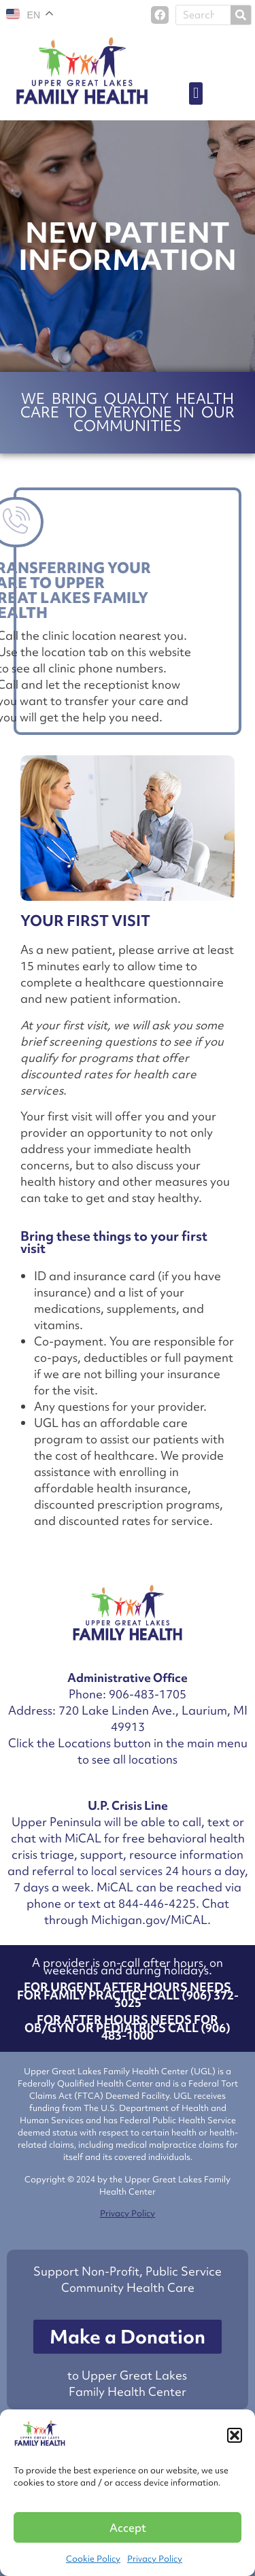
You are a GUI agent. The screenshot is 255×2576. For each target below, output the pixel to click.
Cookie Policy (93, 2558)
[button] (234, 2435)
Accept (127, 2527)
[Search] (241, 14)
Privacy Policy (154, 2558)
